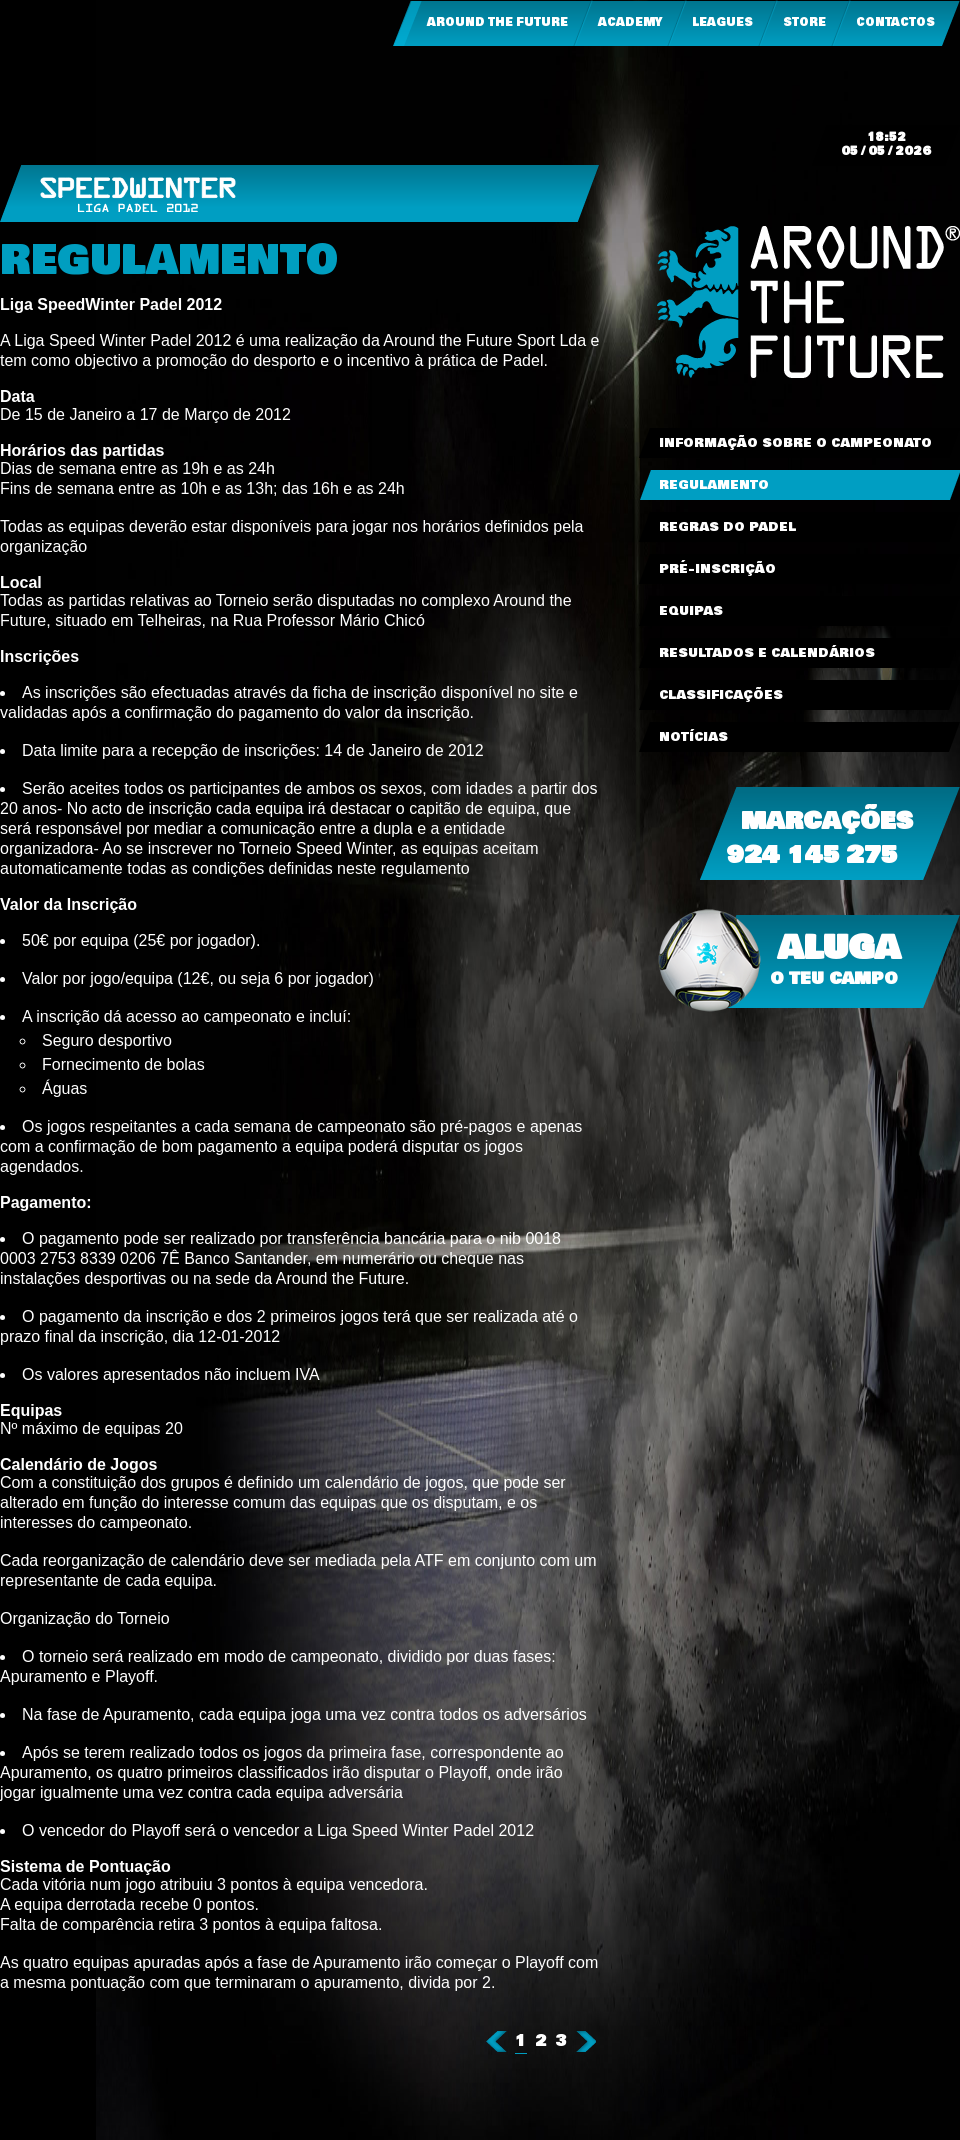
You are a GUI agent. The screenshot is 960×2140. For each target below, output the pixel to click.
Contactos (895, 22)
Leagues (722, 22)
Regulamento (714, 485)
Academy (630, 22)
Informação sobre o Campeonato (795, 443)
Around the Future (497, 22)
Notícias (693, 737)
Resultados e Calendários (767, 653)
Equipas (691, 611)
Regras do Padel (727, 527)
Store (804, 22)
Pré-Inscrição (717, 569)
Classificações (721, 695)
